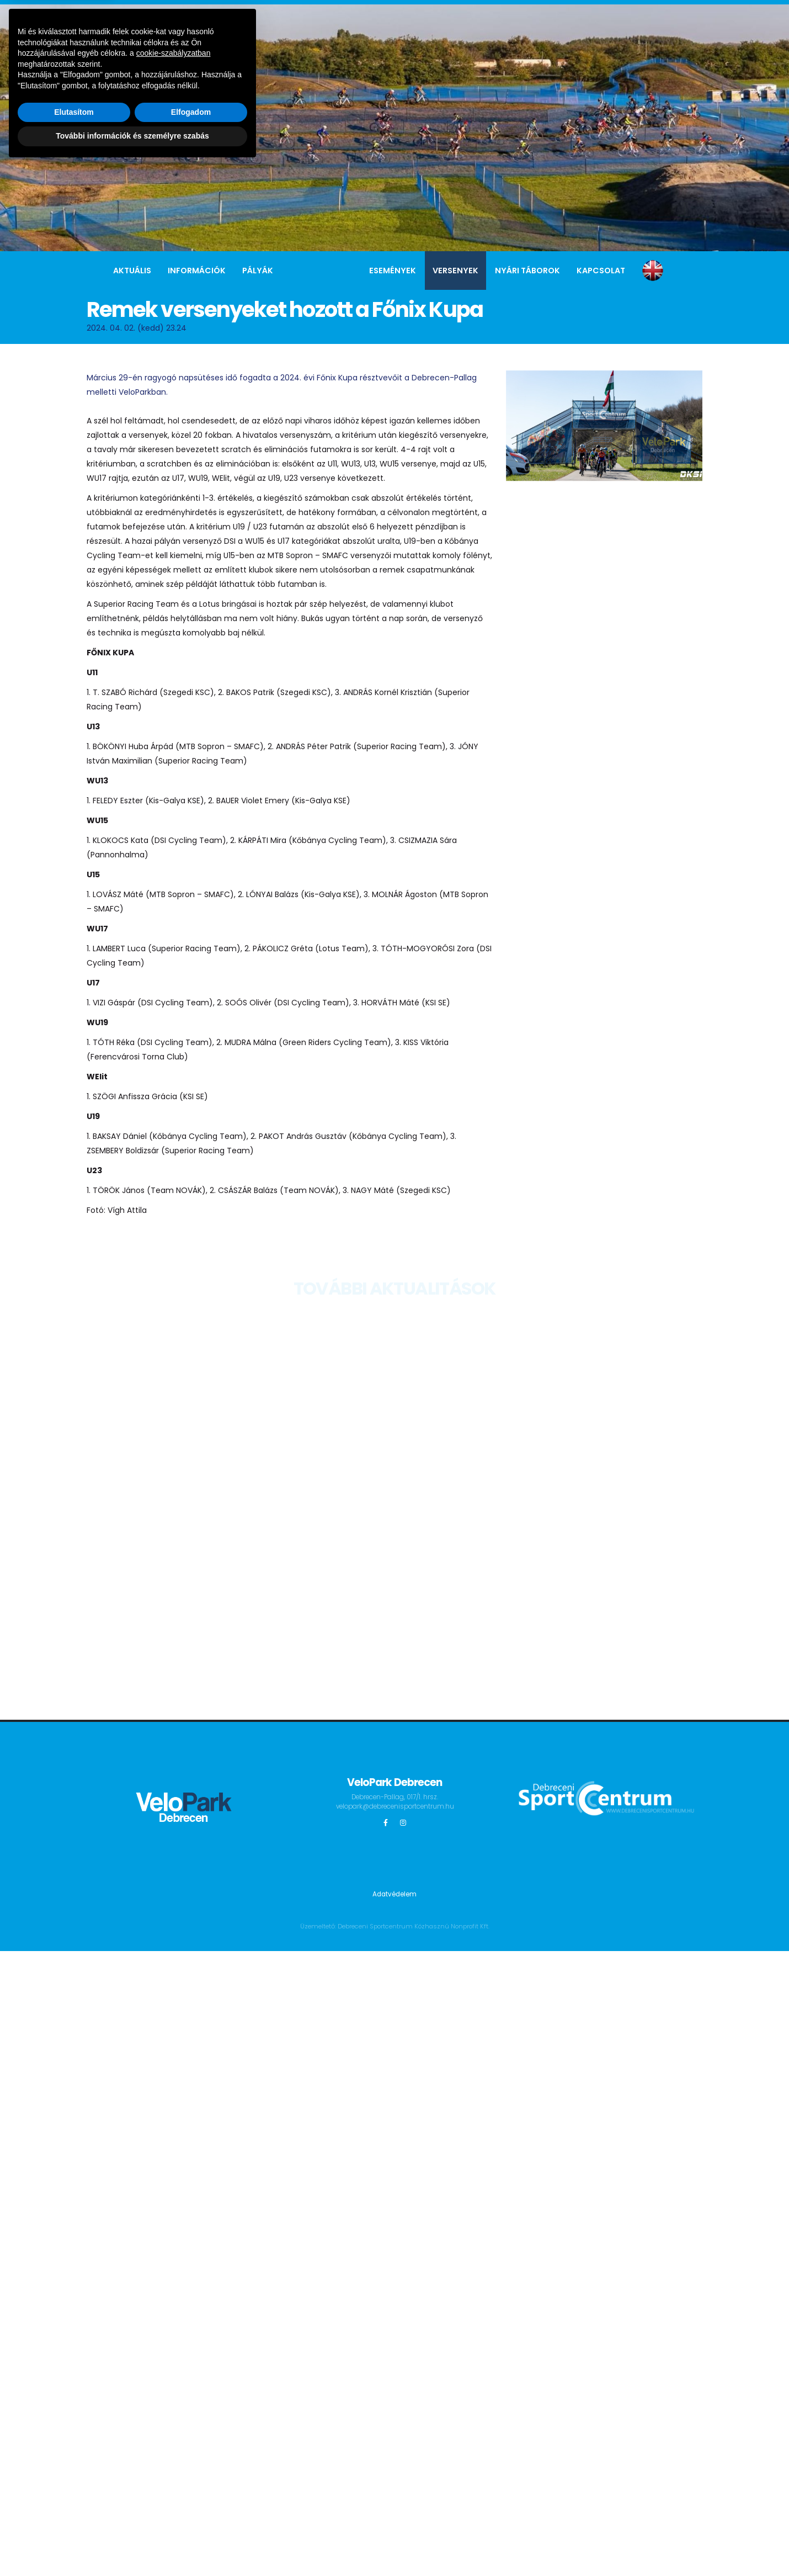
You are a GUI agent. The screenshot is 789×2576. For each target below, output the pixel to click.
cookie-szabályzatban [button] (173, 2462)
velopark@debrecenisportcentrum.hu (404, 1806)
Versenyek (455, 270)
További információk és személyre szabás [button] (132, 2545)
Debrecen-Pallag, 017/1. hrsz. (394, 1796)
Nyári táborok (527, 270)
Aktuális (132, 270)
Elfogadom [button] (191, 2521)
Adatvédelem (394, 1894)
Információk (197, 270)
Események (392, 270)
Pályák (257, 270)
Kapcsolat (601, 270)
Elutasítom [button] (74, 2521)
